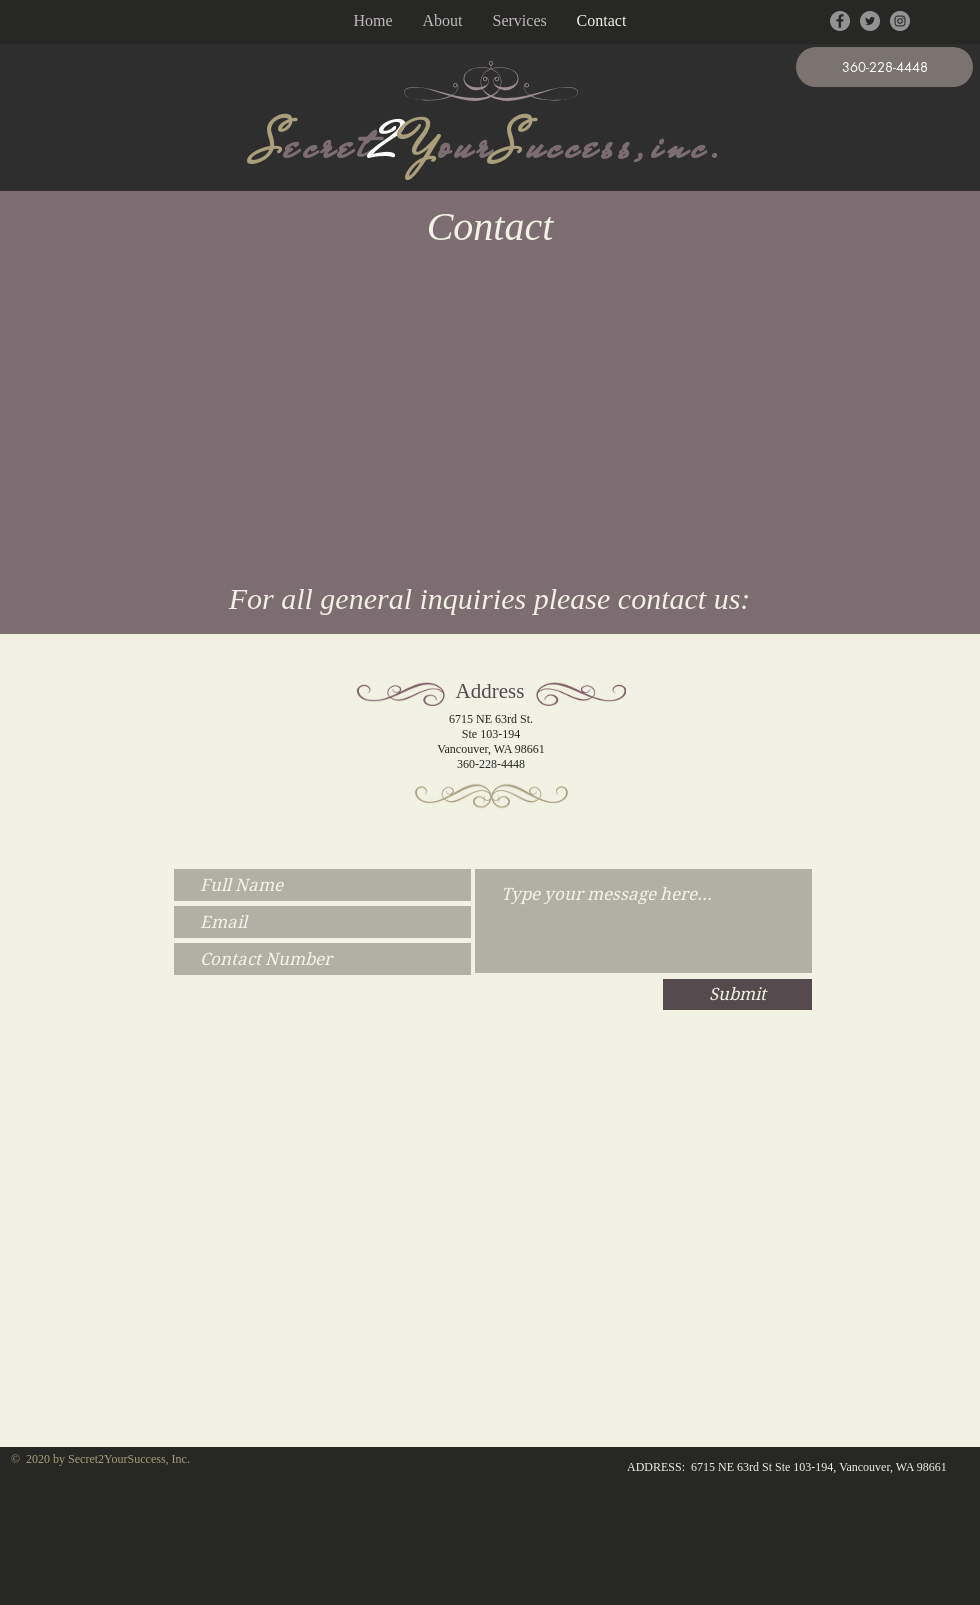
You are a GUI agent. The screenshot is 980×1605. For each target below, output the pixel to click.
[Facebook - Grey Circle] (840, 21)
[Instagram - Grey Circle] (900, 21)
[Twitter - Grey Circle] (870, 21)
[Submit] (737, 994)
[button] (884, 67)
